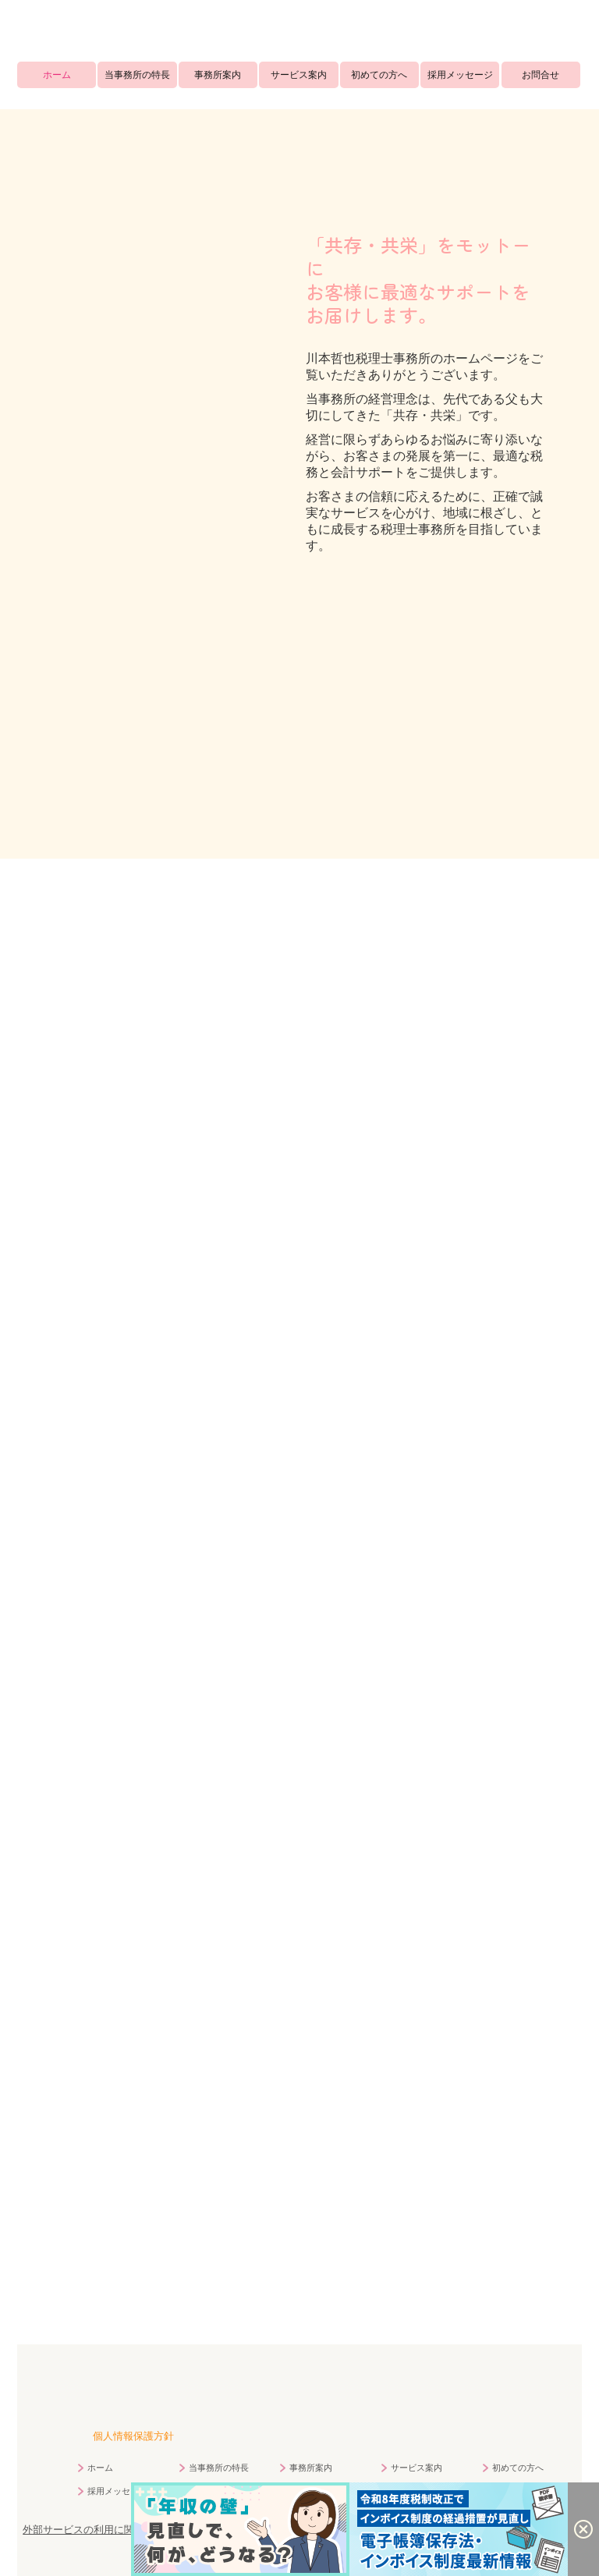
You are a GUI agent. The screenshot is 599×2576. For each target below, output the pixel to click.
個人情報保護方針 (133, 2435)
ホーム (57, 74)
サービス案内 (299, 74)
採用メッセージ (460, 74)
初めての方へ (379, 74)
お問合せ (540, 74)
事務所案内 (217, 74)
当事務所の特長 (137, 74)
